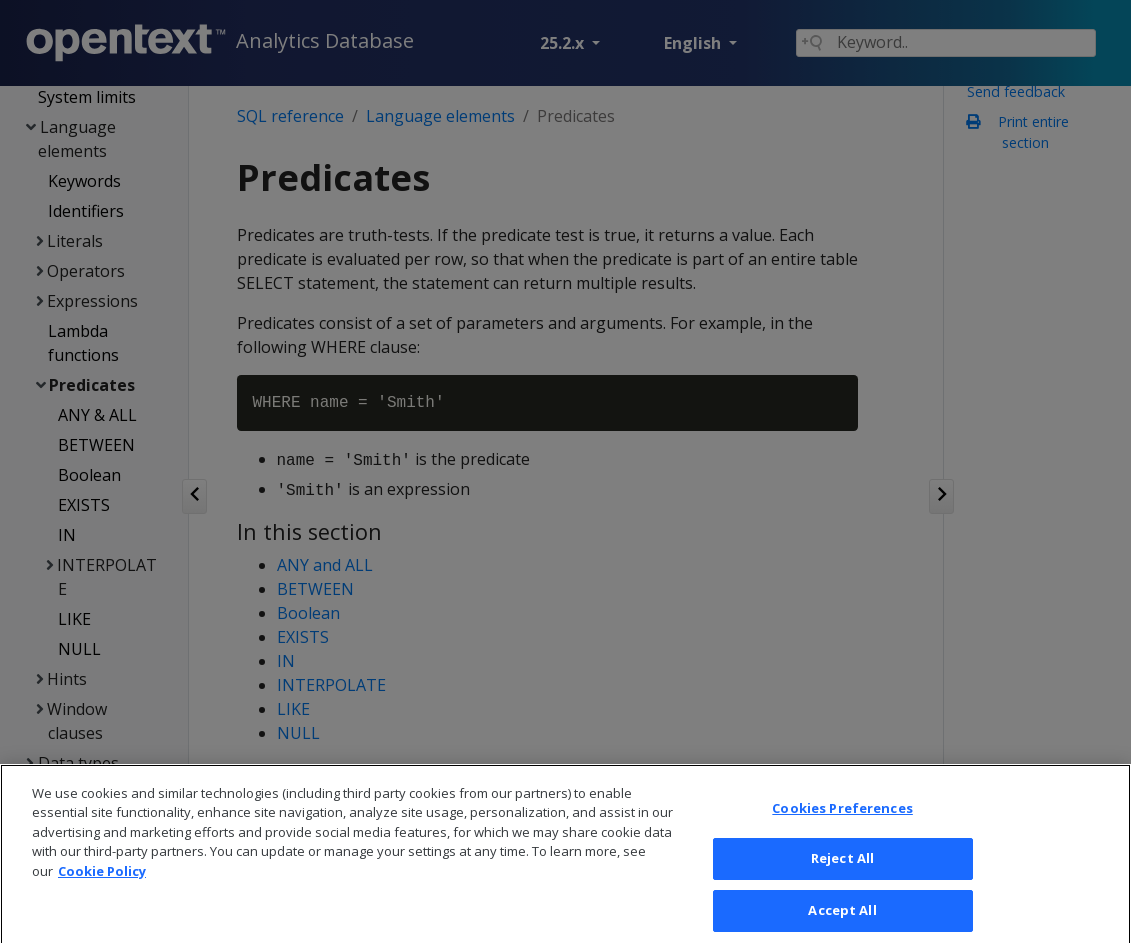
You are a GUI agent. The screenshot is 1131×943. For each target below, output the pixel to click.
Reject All (842, 873)
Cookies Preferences (842, 822)
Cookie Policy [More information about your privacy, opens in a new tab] (102, 885)
